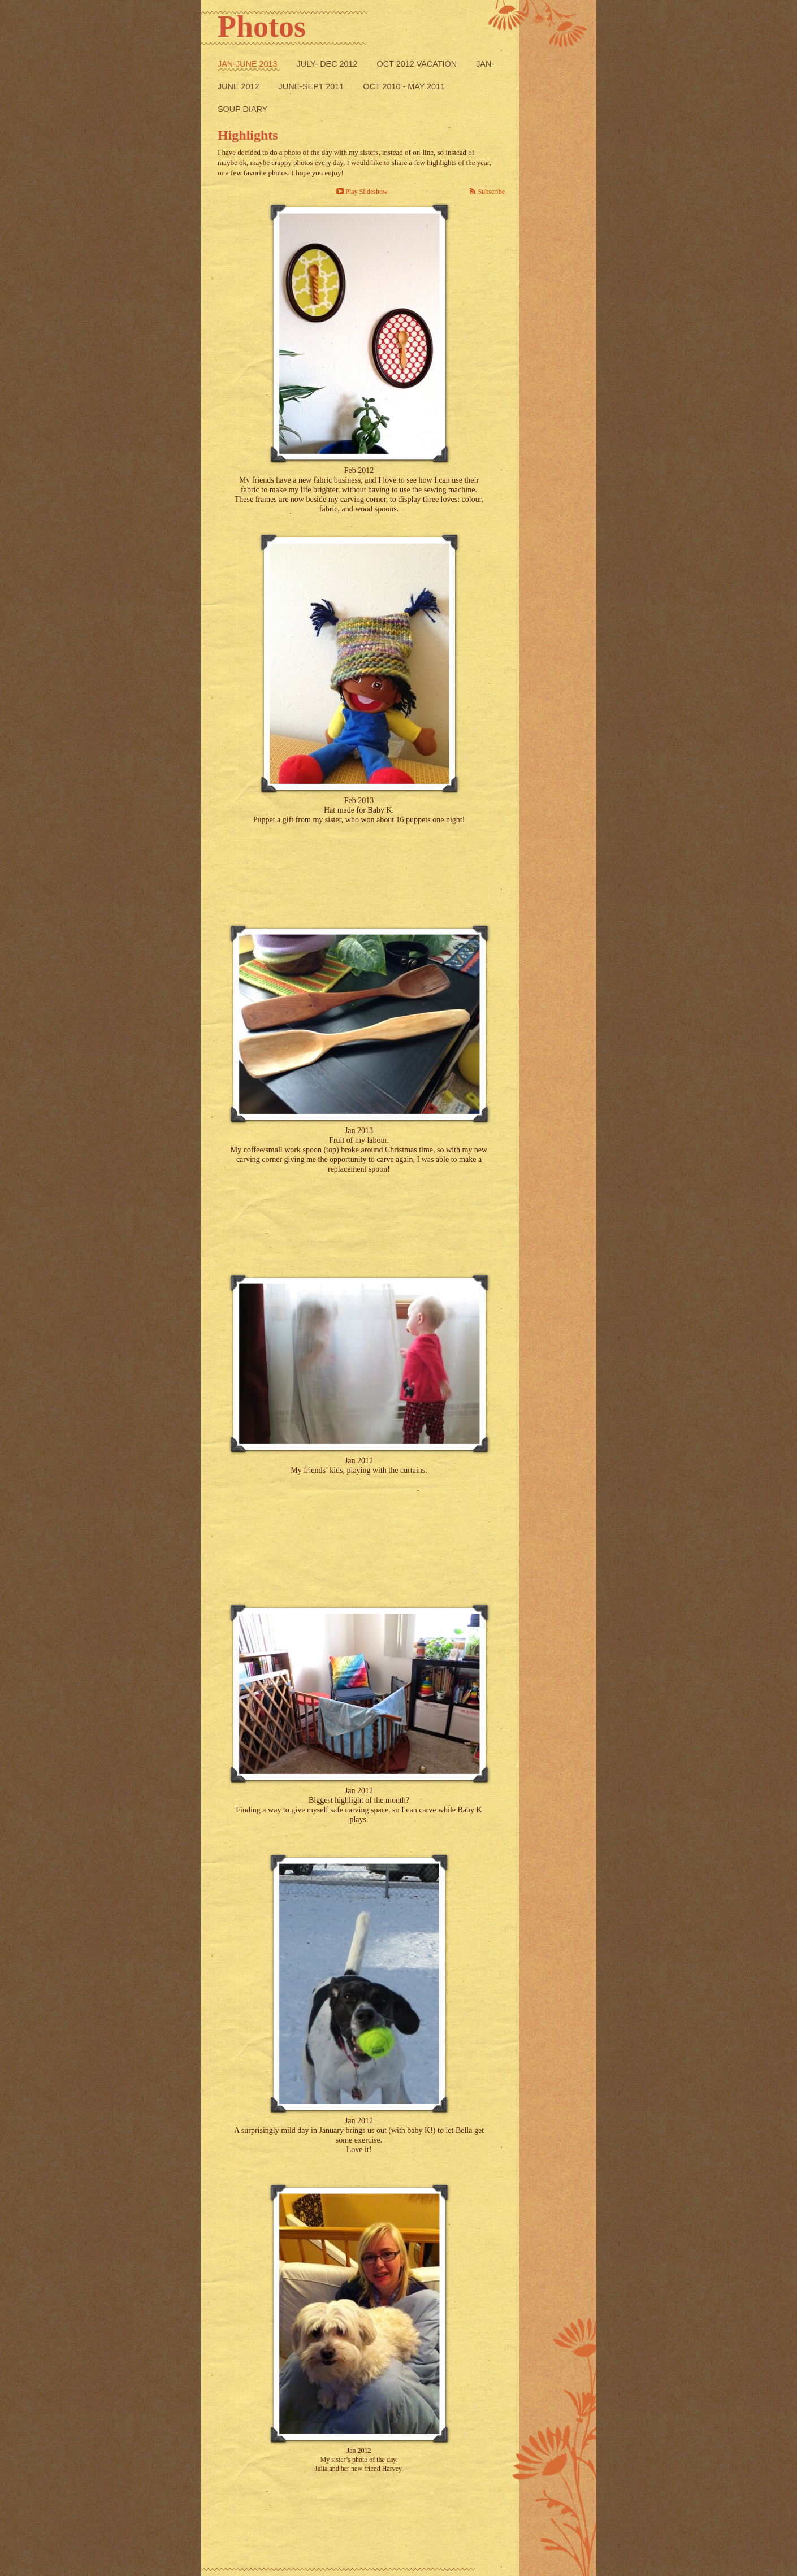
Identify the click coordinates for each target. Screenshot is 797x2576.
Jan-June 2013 (249, 63)
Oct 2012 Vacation (418, 63)
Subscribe (491, 192)
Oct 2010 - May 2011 (404, 86)
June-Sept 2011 (312, 86)
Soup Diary (242, 109)
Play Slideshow (366, 192)
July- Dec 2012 (328, 63)
